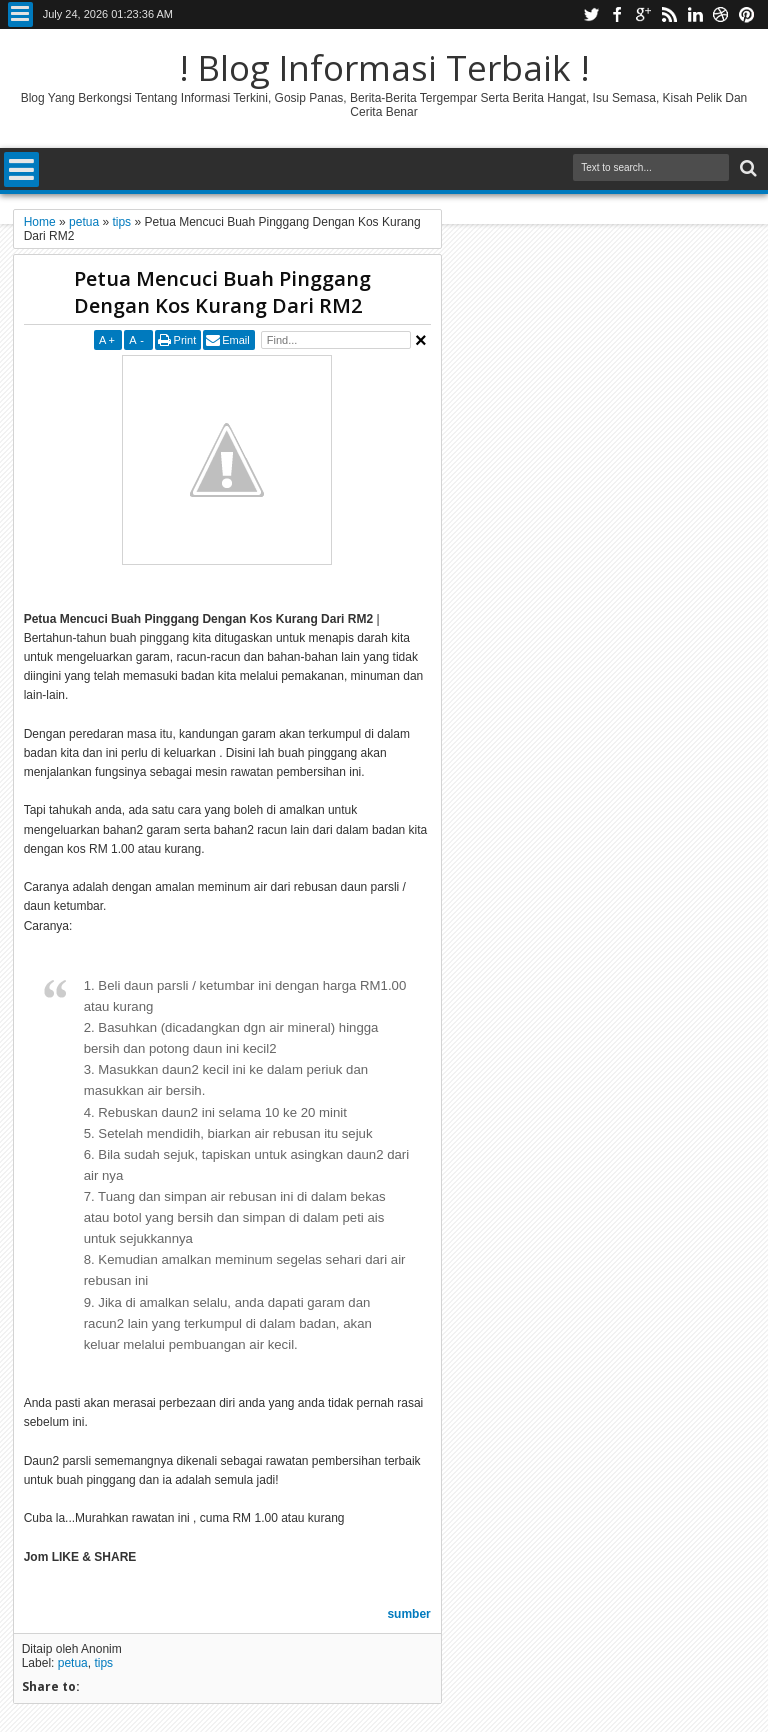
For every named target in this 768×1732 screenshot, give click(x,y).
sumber (408, 1614)
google (643, 14)
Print (185, 340)
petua (73, 1663)
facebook (617, 14)
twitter (591, 14)
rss (669, 14)
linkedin (695, 14)
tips (103, 1663)
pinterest (747, 14)
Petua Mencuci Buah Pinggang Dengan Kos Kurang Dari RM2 (222, 292)
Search (746, 168)
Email (236, 340)
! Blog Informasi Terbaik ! (384, 67)
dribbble (721, 14)
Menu (20, 14)
